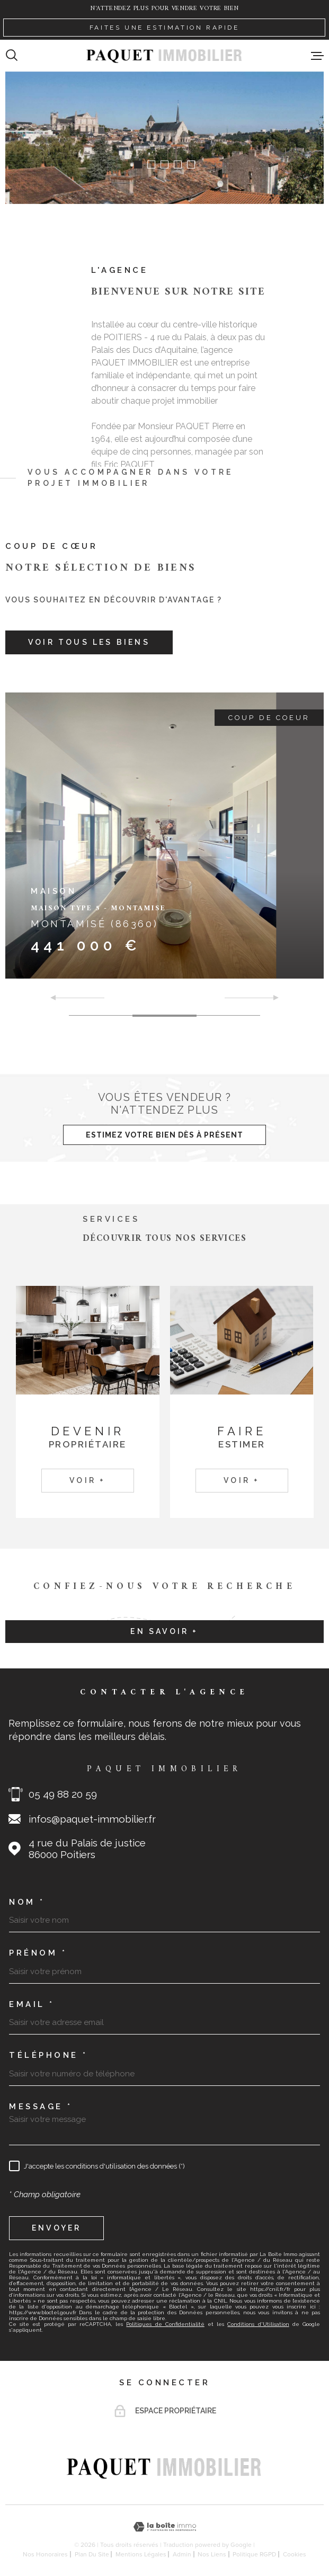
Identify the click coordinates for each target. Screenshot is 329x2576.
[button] (138, 164)
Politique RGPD (254, 2554)
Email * (32, 2005)
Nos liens (212, 2554)
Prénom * (38, 1953)
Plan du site (92, 2554)
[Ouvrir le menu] (317, 55)
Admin (182, 2554)
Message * (41, 2107)
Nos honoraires (45, 2554)
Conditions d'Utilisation (258, 2324)
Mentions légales (140, 2554)
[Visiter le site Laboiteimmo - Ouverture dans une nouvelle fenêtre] (164, 2527)
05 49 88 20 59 (63, 1794)
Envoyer (56, 2228)
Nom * (27, 1902)
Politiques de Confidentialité (165, 2324)
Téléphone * (48, 2055)
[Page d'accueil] (164, 55)
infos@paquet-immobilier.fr (92, 1819)
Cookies (294, 2554)
